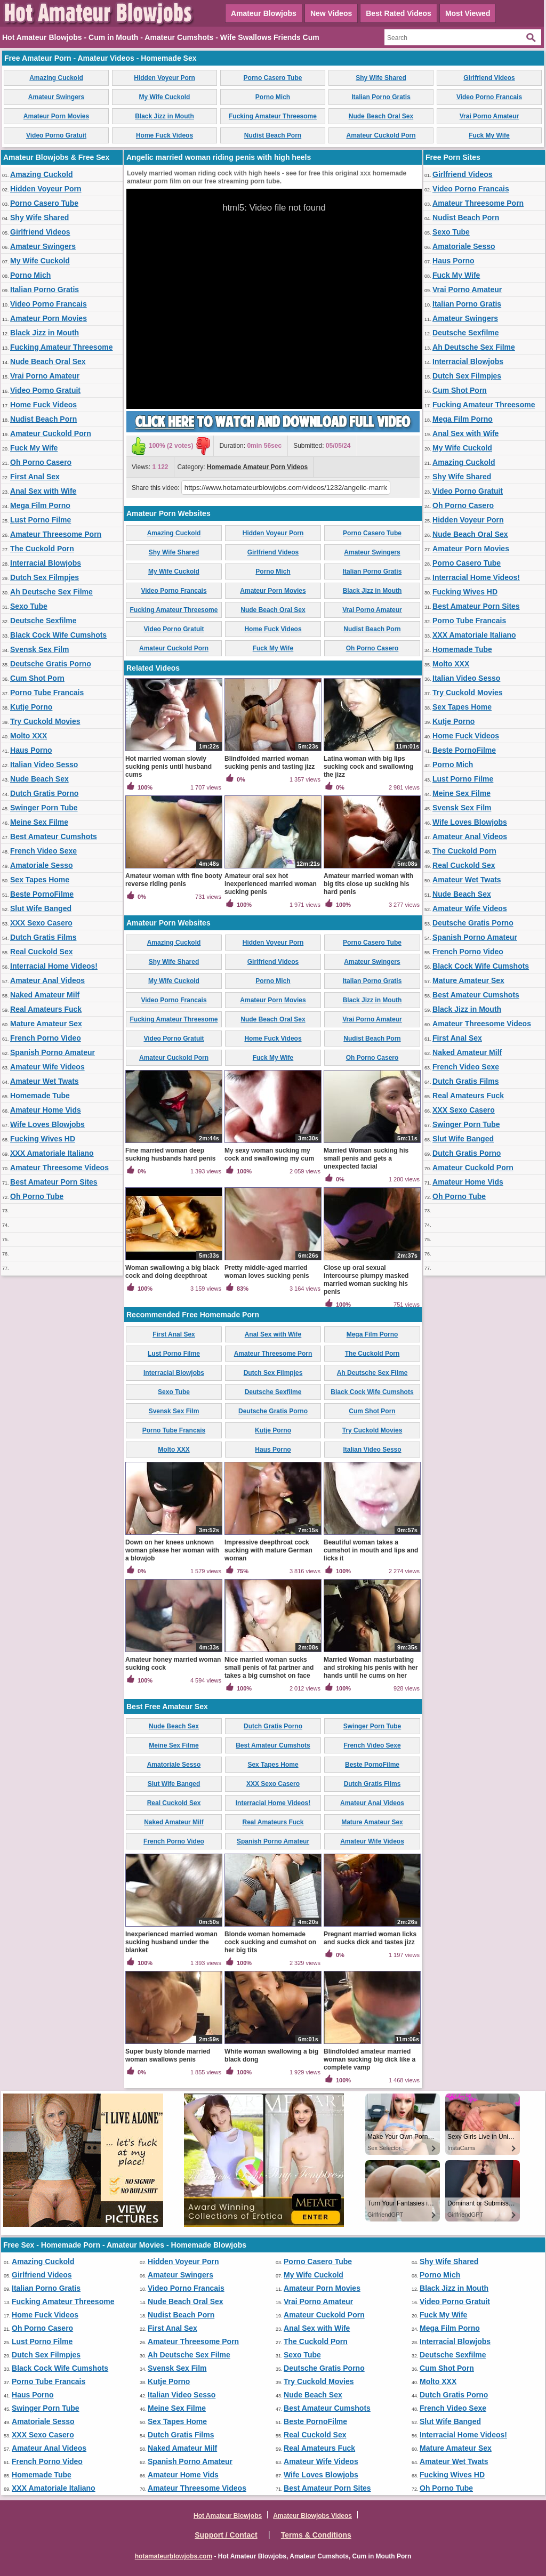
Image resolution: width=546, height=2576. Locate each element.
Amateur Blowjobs (263, 13)
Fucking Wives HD (42, 1138)
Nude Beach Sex (39, 779)
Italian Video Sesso (44, 764)
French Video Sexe (43, 851)
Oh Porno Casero (40, 462)
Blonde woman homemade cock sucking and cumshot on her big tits (270, 1942)
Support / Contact (226, 2535)
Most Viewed (468, 13)
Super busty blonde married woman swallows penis (167, 2055)
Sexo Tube (28, 606)
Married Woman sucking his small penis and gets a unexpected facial (366, 1158)
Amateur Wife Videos (47, 1066)
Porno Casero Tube (273, 78)
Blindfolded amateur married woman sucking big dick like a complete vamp (369, 2059)
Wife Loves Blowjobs (47, 1124)
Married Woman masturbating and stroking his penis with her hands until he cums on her (371, 1667)
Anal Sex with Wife (43, 491)
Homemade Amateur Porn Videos (257, 467)
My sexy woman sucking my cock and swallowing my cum (269, 1154)
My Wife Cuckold (164, 97)
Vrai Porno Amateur (489, 116)
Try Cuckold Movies (45, 721)
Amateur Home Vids (45, 1110)
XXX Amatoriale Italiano (52, 1153)
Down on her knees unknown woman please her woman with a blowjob (172, 1550)
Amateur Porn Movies (56, 116)
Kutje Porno (31, 707)
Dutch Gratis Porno (44, 793)
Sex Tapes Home (39, 879)
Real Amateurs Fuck (46, 1009)
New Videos (331, 13)
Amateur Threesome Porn (55, 534)
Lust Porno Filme (40, 520)
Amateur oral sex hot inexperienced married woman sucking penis (270, 884)
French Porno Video (45, 1038)
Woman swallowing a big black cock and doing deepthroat (172, 1271)
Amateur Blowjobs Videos (312, 2515)
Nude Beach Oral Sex (381, 116)
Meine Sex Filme (39, 822)
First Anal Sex (35, 476)
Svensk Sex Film (39, 649)
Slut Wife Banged (40, 908)
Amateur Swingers (56, 97)
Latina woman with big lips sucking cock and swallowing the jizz (368, 766)
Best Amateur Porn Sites (54, 1182)
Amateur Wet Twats (44, 1081)
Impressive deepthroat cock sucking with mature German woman (268, 1550)
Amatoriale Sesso (41, 865)
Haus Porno (31, 750)
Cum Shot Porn (37, 678)
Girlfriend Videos (489, 78)
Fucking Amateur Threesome (273, 116)
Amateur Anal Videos (47, 980)
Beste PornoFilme (42, 894)
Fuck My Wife (489, 135)
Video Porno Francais (489, 97)
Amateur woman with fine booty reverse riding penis (173, 880)
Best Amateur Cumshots (53, 836)
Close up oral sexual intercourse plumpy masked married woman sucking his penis (366, 1279)
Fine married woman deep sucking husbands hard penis (170, 1154)
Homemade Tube (40, 1095)
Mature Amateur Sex (46, 1023)
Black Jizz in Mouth (164, 116)
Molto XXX (28, 735)
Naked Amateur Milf (44, 995)
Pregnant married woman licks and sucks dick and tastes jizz (370, 1938)
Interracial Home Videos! (54, 966)
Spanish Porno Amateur (52, 1052)
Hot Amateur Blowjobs (228, 2515)
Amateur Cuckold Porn (380, 135)
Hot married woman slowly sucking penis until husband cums (168, 766)
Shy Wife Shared (381, 78)
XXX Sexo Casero (41, 923)
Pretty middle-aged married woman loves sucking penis (266, 1271)
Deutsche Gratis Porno (50, 663)
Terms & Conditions (316, 2535)
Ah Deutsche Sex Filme (51, 591)
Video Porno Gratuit (56, 135)
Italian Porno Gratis (381, 97)
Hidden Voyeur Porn (164, 78)
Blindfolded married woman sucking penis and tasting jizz (269, 762)
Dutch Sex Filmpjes (44, 577)
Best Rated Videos (398, 13)
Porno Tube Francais (47, 692)
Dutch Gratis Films (43, 937)
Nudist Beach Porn (272, 135)
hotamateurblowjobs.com (173, 2556)
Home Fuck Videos (164, 135)
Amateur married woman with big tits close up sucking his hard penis (368, 884)
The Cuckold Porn (42, 548)
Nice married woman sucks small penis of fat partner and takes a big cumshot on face (269, 1667)
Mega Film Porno (40, 505)
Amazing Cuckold (56, 78)
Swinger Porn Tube (44, 807)
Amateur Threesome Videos (59, 1167)
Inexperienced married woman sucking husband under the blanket (171, 1942)
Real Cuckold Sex (41, 951)
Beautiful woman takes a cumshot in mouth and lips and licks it (371, 1550)
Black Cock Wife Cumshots (58, 635)
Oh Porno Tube (36, 1196)
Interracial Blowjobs (45, 563)
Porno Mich (272, 97)
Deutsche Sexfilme (43, 620)
